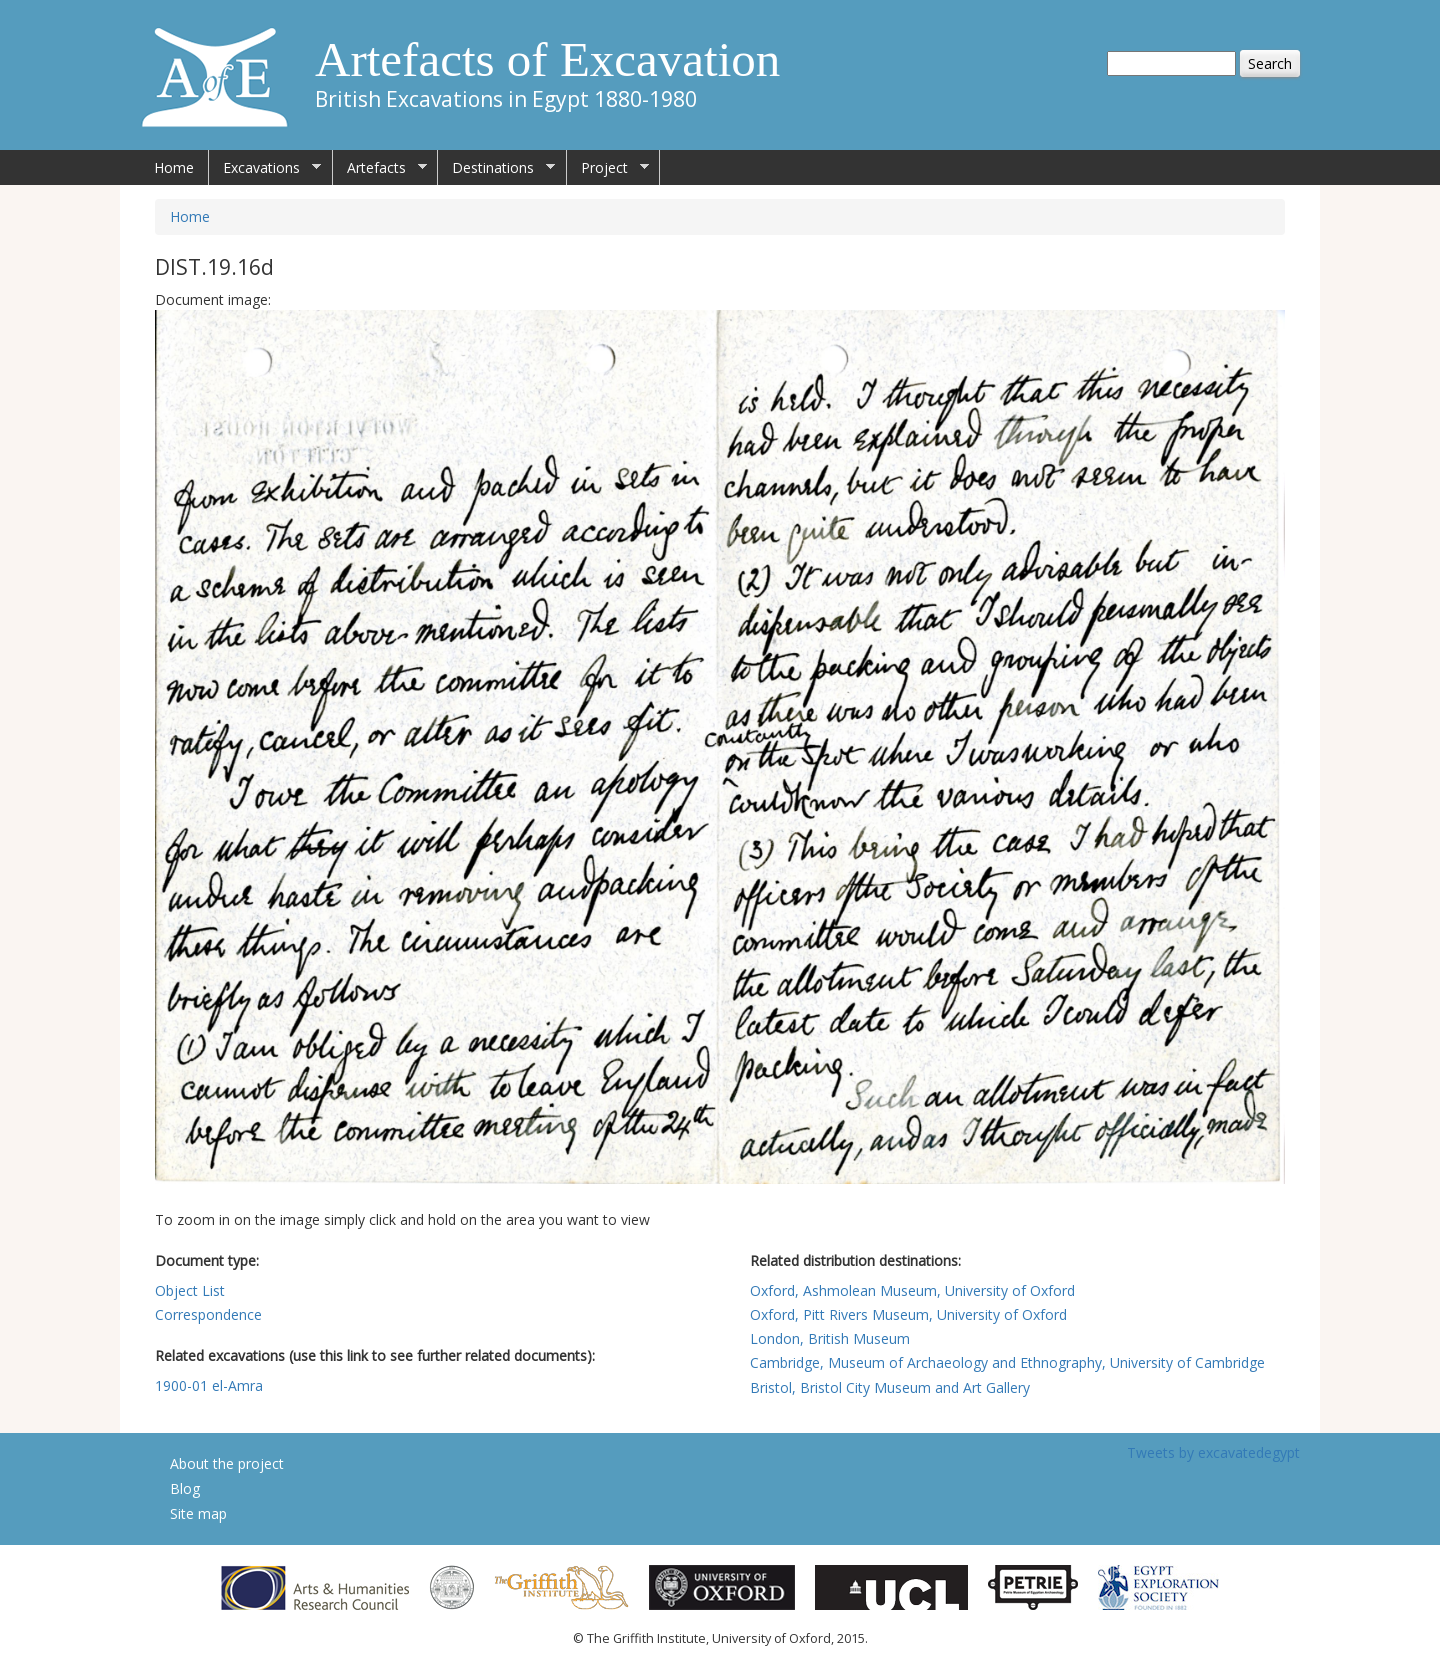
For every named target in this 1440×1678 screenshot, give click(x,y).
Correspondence (208, 1314)
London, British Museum (830, 1338)
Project (608, 168)
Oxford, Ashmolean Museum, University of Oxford (912, 1290)
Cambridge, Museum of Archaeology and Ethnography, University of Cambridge (1007, 1362)
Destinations (496, 168)
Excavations (265, 168)
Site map (198, 1513)
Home (174, 167)
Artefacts (380, 168)
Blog (185, 1488)
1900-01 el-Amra (209, 1385)
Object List (190, 1290)
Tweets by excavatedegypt (1213, 1452)
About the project (227, 1463)
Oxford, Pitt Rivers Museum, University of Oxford (908, 1314)
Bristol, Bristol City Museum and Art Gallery (890, 1387)
